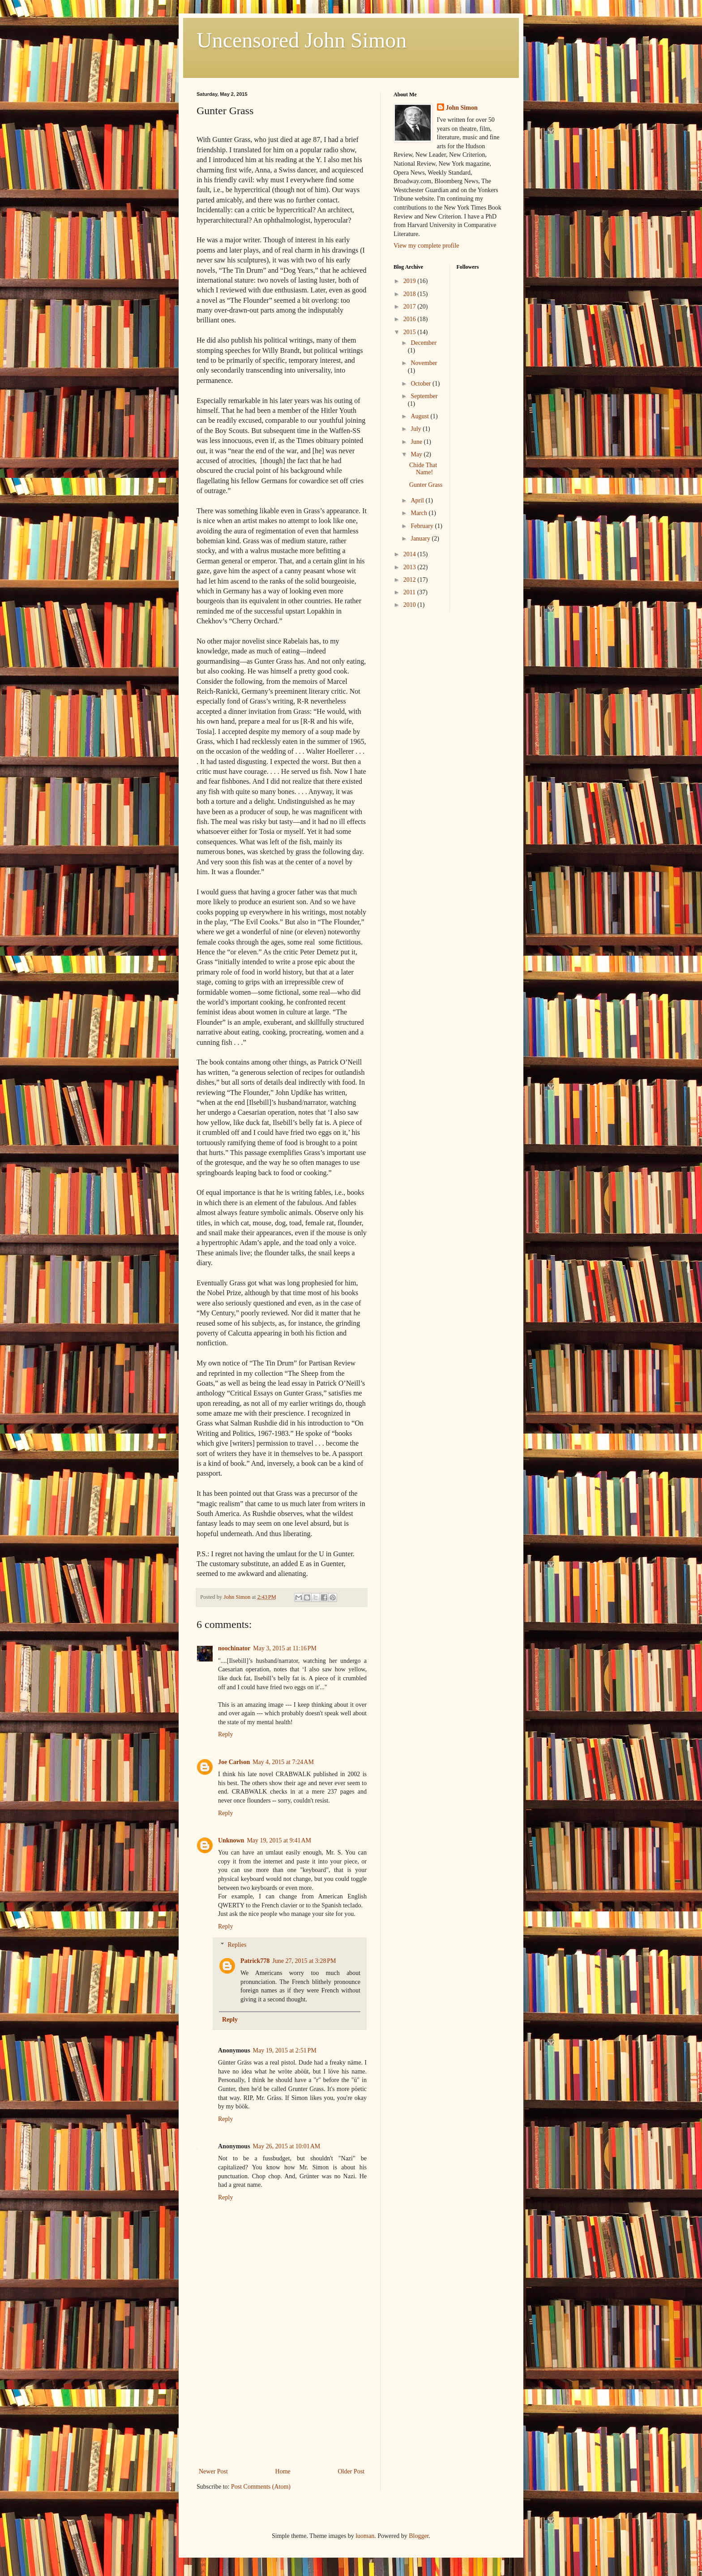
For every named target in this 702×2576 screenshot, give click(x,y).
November (424, 363)
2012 (410, 579)
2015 (410, 332)
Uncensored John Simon (302, 40)
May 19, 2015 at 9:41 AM (279, 1840)
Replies (236, 1944)
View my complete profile (426, 245)
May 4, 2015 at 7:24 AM (283, 1762)
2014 (410, 554)
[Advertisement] (281, 2399)
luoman (364, 2536)
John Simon (462, 107)
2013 (410, 567)
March (419, 513)
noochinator (234, 1648)
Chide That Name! (423, 469)
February (423, 526)
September (424, 396)
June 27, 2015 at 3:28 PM (304, 1961)
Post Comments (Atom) (261, 2486)
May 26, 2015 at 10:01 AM (287, 2146)
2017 (410, 306)
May (417, 454)
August (420, 416)
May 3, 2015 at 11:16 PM (285, 1648)
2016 (410, 319)
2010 (410, 604)
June (417, 441)
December (424, 342)
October (421, 383)
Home (283, 2471)
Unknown (231, 1840)
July (417, 428)
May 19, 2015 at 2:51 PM (285, 2050)
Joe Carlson (234, 1762)
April (418, 500)
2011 (410, 592)
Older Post (351, 2471)
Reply (225, 1734)
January (421, 538)
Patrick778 (255, 1961)
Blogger (418, 2536)
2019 (410, 281)
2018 (410, 294)
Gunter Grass (425, 484)
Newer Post (213, 2471)
